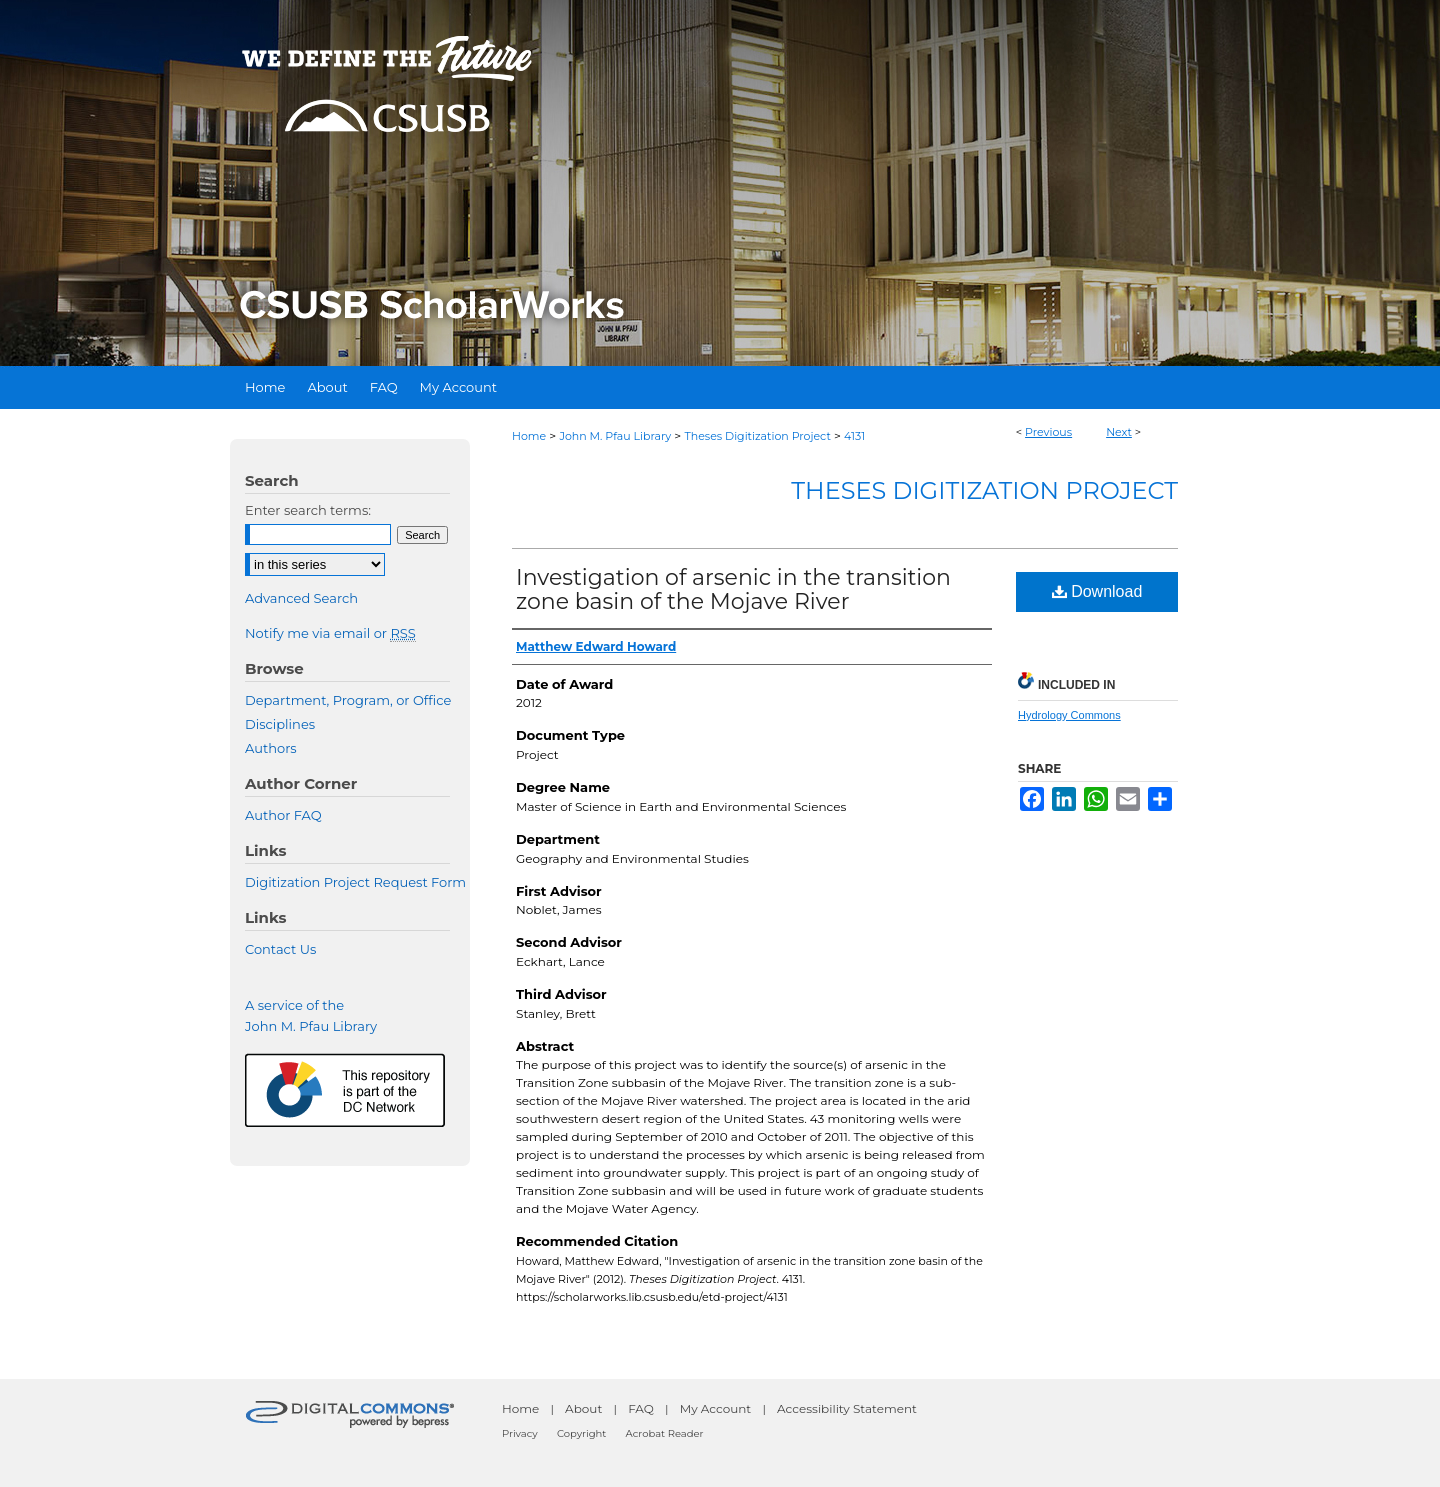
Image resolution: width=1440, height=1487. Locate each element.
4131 (854, 436)
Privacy (520, 1433)
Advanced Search (301, 598)
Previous (1048, 432)
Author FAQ (283, 815)
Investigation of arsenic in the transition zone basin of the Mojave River (733, 589)
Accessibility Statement (847, 1408)
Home (529, 436)
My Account (716, 1408)
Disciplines (280, 724)
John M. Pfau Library (615, 436)
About (583, 1408)
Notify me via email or (330, 633)
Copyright (581, 1433)
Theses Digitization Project (757, 436)
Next (1119, 432)
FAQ (641, 1408)
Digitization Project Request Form (355, 882)
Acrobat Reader (665, 1433)
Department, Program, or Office (348, 700)
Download (1097, 591)
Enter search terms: (308, 510)
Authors (271, 748)
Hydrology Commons (1069, 715)
